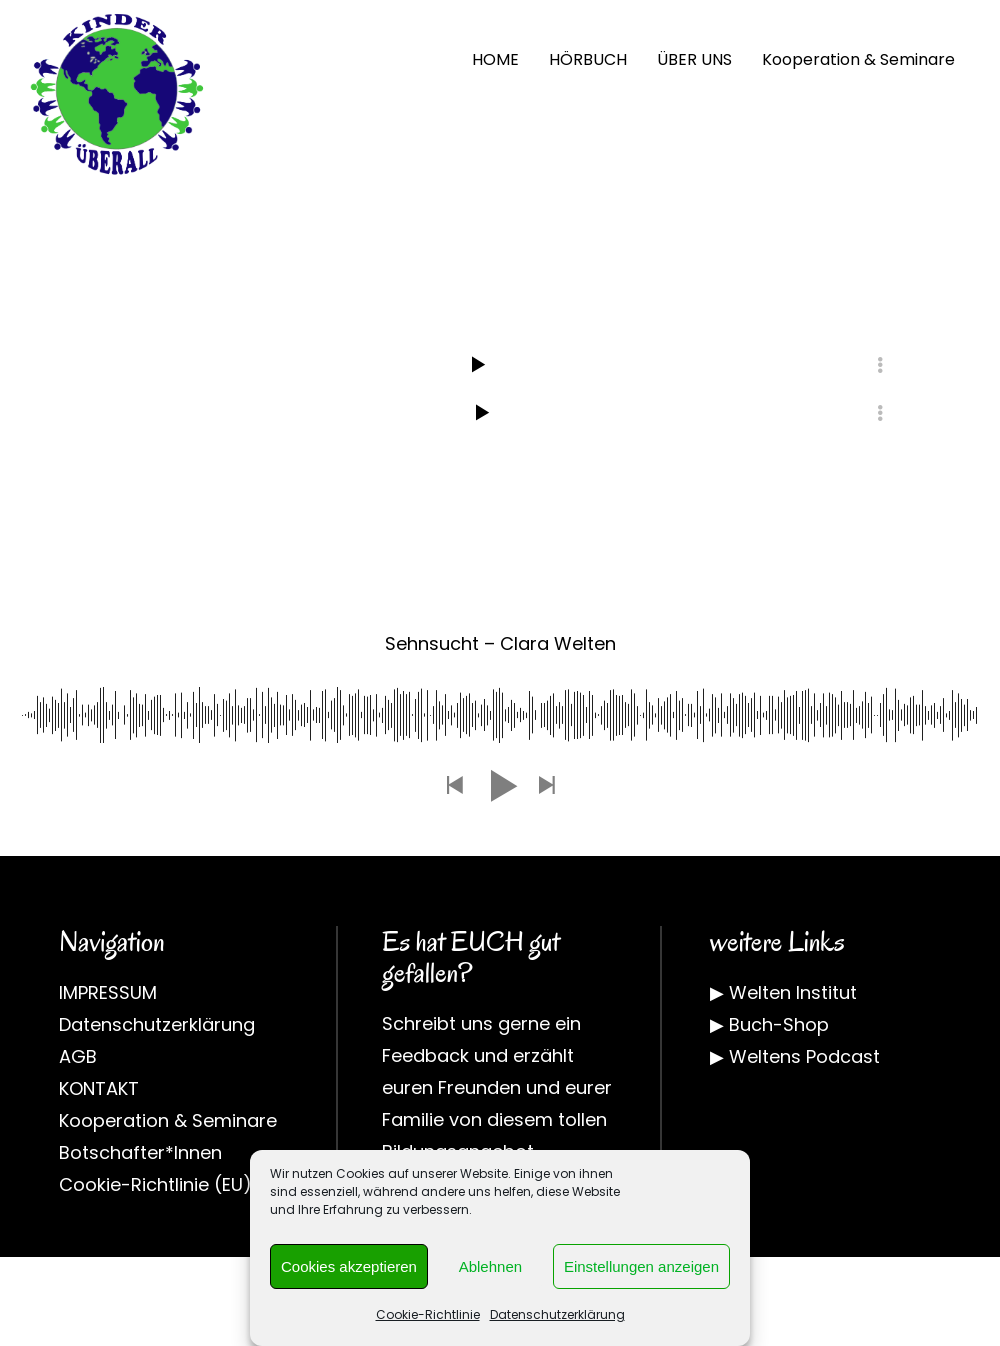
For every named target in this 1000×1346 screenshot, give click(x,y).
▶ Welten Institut (783, 992)
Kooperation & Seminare (858, 59)
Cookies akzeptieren (349, 1266)
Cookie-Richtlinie (428, 1314)
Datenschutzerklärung (557, 1314)
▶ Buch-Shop (769, 1024)
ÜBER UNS (694, 59)
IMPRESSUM (108, 992)
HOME (495, 59)
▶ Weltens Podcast (795, 1056)
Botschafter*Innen (140, 1152)
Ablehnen (490, 1266)
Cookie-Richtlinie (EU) (155, 1184)
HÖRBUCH (588, 59)
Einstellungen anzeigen (641, 1266)
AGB (78, 1056)
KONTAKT (99, 1088)
